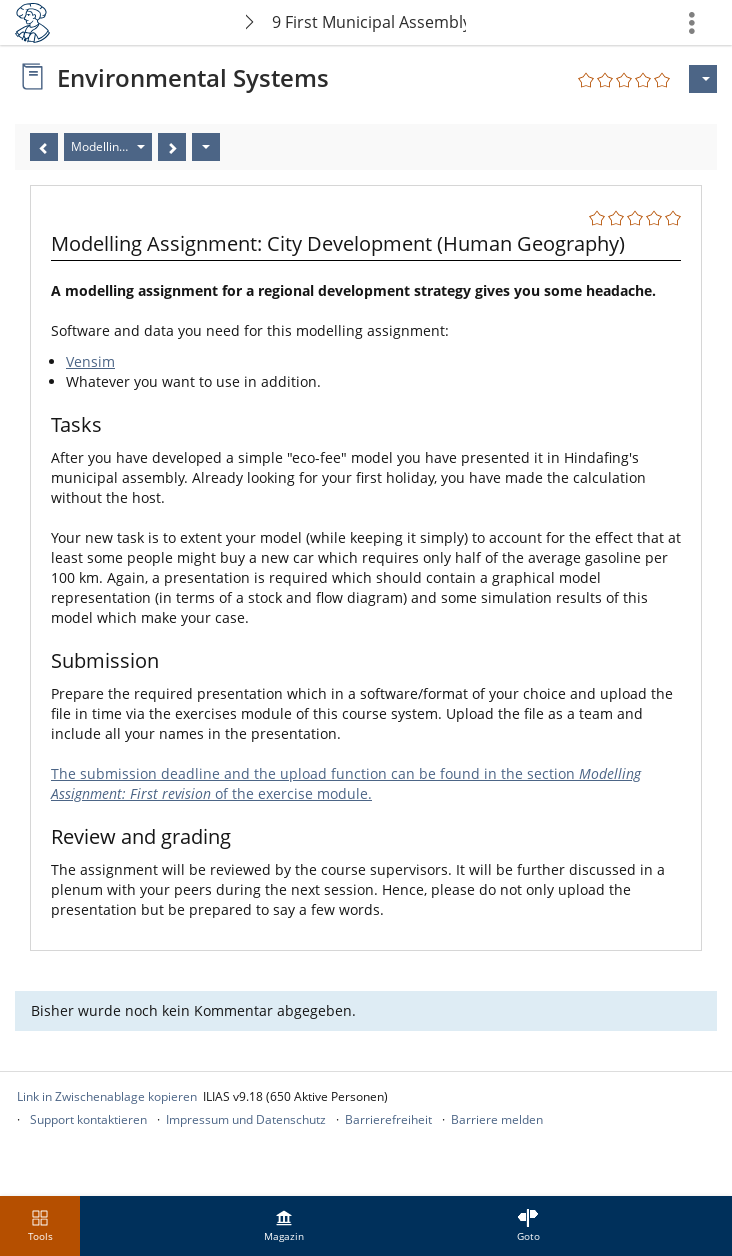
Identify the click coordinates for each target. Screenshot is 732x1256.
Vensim (90, 361)
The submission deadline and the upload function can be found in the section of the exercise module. (346, 783)
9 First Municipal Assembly (369, 22)
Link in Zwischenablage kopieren (107, 1096)
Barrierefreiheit (388, 1119)
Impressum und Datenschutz (246, 1119)
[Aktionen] (206, 147)
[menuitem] (284, 1226)
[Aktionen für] (703, 79)
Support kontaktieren (88, 1119)
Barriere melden (497, 1119)
